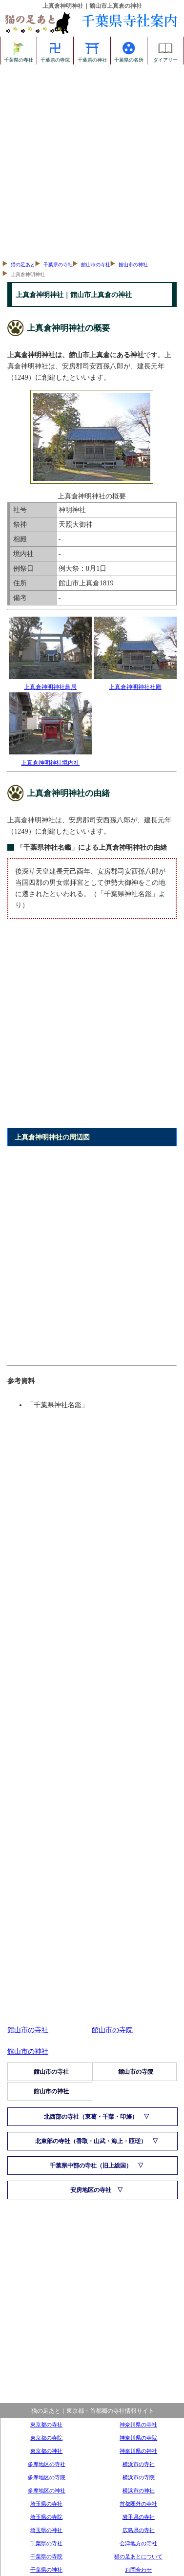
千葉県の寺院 (55, 50)
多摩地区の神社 (46, 2490)
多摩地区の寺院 (46, 2477)
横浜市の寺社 (139, 2464)
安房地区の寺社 (90, 2190)
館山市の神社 (133, 264)
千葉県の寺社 (18, 50)
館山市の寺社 (95, 264)
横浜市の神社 (139, 2490)
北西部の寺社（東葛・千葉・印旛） (91, 2116)
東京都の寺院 (46, 2438)
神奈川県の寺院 (138, 2438)
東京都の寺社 (46, 2424)
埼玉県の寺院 (46, 2517)
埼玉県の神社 (46, 2530)
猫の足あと (23, 264)
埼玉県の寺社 (46, 2504)
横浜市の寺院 (139, 2477)
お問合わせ (138, 2570)
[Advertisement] (91, 161)
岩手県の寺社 (139, 2517)
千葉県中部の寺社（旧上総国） (91, 2165)
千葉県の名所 (128, 50)
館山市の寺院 (112, 2030)
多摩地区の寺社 (46, 2464)
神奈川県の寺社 (138, 2424)
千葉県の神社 (92, 50)
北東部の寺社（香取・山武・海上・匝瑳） (90, 2141)
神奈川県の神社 (138, 2451)
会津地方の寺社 (138, 2543)
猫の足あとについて (138, 2556)
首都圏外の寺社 (138, 2504)
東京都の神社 (46, 2451)
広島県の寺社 (139, 2530)
